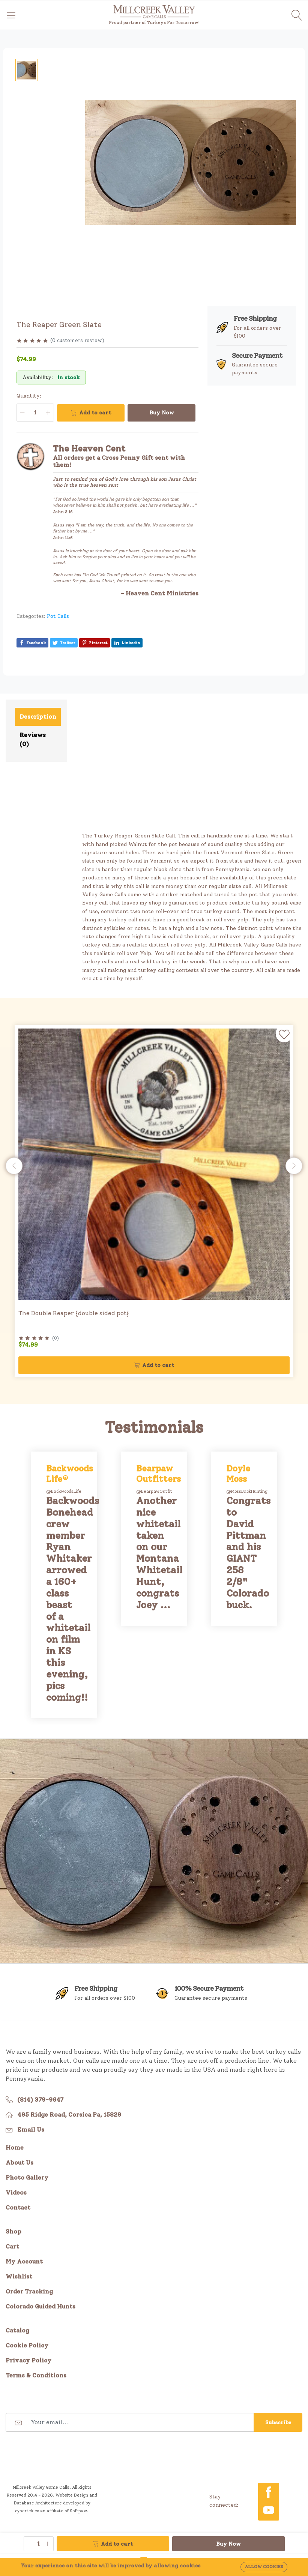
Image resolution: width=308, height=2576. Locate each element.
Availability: (38, 377)
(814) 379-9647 (40, 2099)
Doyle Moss (238, 1473)
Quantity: (29, 396)
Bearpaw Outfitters (158, 1473)
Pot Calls (58, 616)
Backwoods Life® (69, 1473)
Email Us (30, 2129)
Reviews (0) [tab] (33, 739)
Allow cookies (264, 2566)
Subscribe (278, 2422)
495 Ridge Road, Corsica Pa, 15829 (69, 2114)
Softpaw (78, 2510)
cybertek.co (27, 2510)
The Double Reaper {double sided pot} (73, 1313)
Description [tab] (38, 716)
